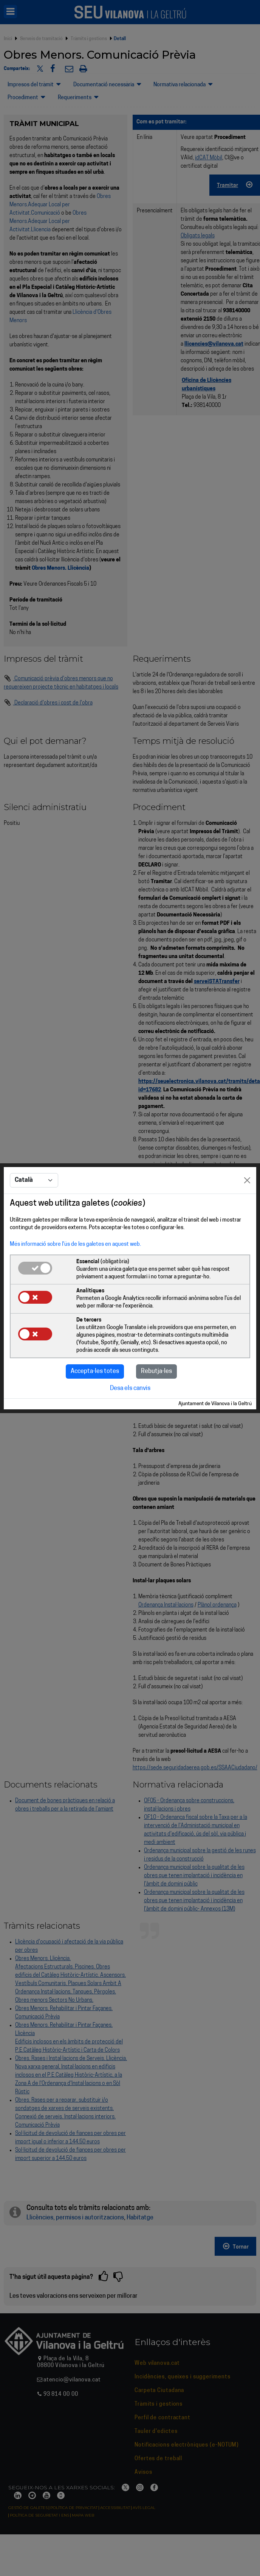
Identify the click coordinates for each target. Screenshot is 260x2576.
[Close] (247, 1180)
